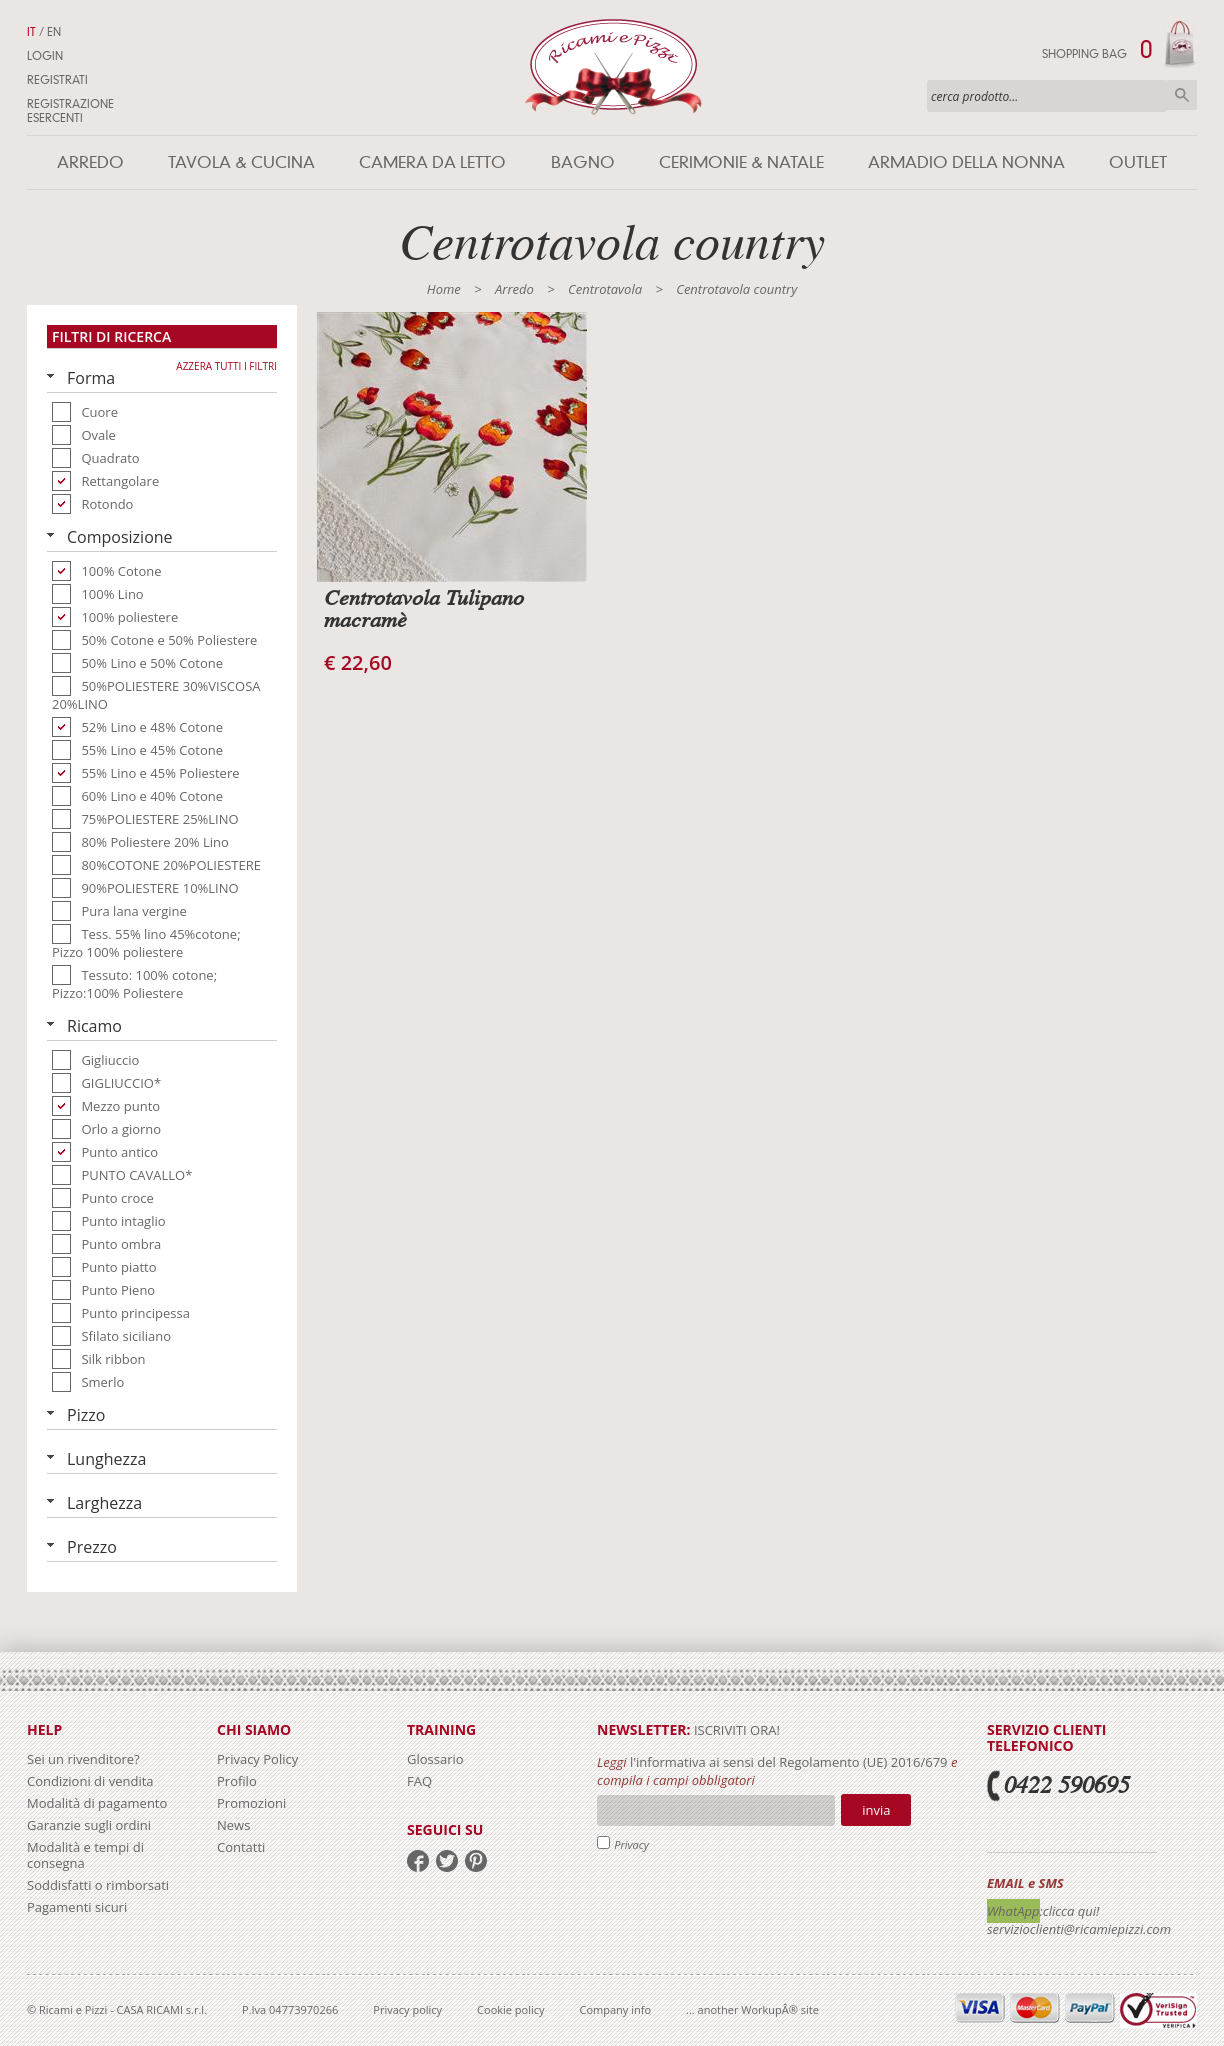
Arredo (90, 162)
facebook (418, 1861)
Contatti (241, 1847)
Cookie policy (510, 2009)
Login (45, 56)
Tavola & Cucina (241, 162)
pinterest (476, 1861)
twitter (447, 1861)
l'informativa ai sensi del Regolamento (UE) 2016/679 (789, 1762)
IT (31, 32)
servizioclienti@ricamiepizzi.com (1079, 1929)
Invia (876, 1810)
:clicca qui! (1070, 1911)
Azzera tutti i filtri (226, 366)
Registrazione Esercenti (70, 111)
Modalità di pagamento (97, 1803)
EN (54, 32)
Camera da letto (432, 162)
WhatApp (1013, 1911)
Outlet (1138, 162)
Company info (616, 2009)
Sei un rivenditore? (83, 1759)
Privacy (631, 1844)
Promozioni (251, 1803)
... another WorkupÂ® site (752, 2009)
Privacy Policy (257, 1759)
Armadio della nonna (966, 162)
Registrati (57, 80)
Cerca (1182, 95)
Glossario (435, 1759)
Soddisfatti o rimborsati (98, 1885)
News (233, 1825)
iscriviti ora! (735, 1730)
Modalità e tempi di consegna (85, 1855)
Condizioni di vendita (90, 1781)
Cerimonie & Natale (741, 162)
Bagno (583, 162)
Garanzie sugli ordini (89, 1825)
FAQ (419, 1781)
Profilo (237, 1781)
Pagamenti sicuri (77, 1907)
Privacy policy (407, 2009)
